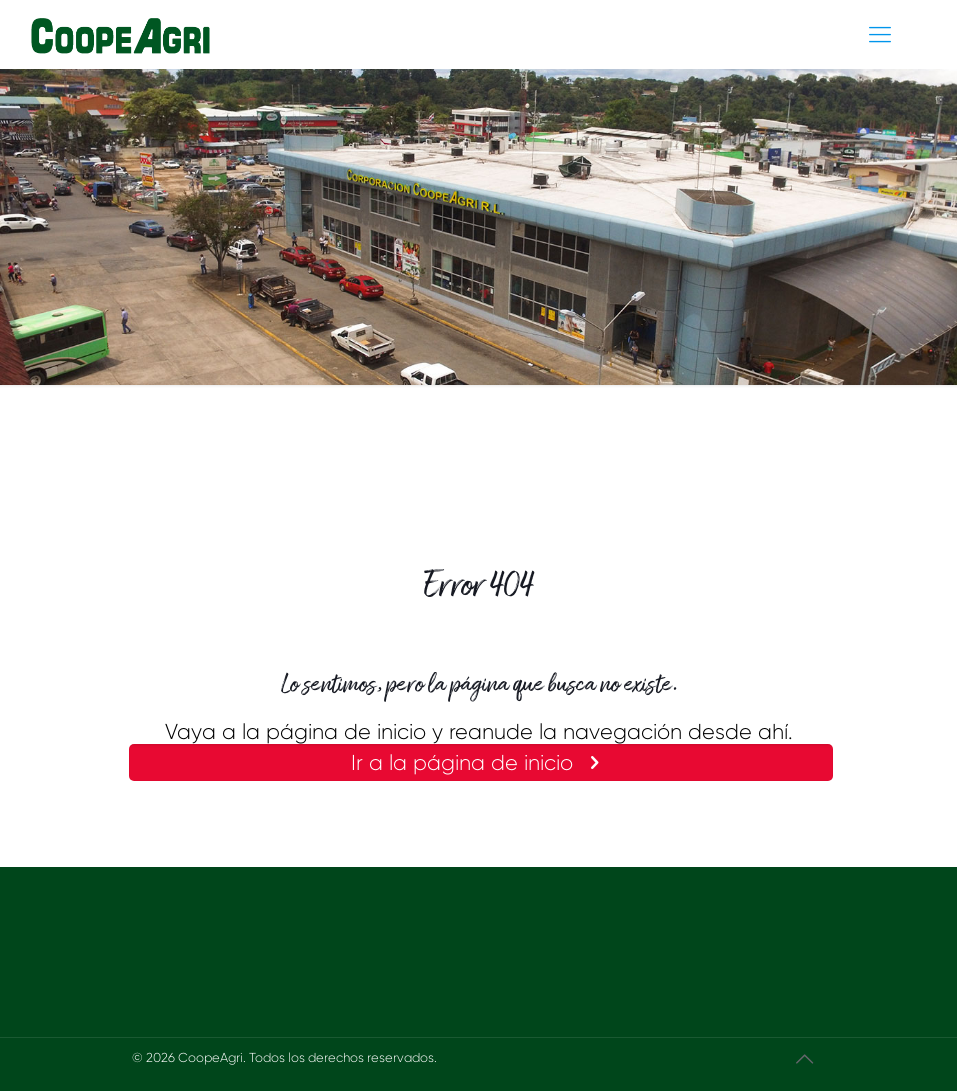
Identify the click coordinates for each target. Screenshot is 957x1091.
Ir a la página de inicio (480, 762)
